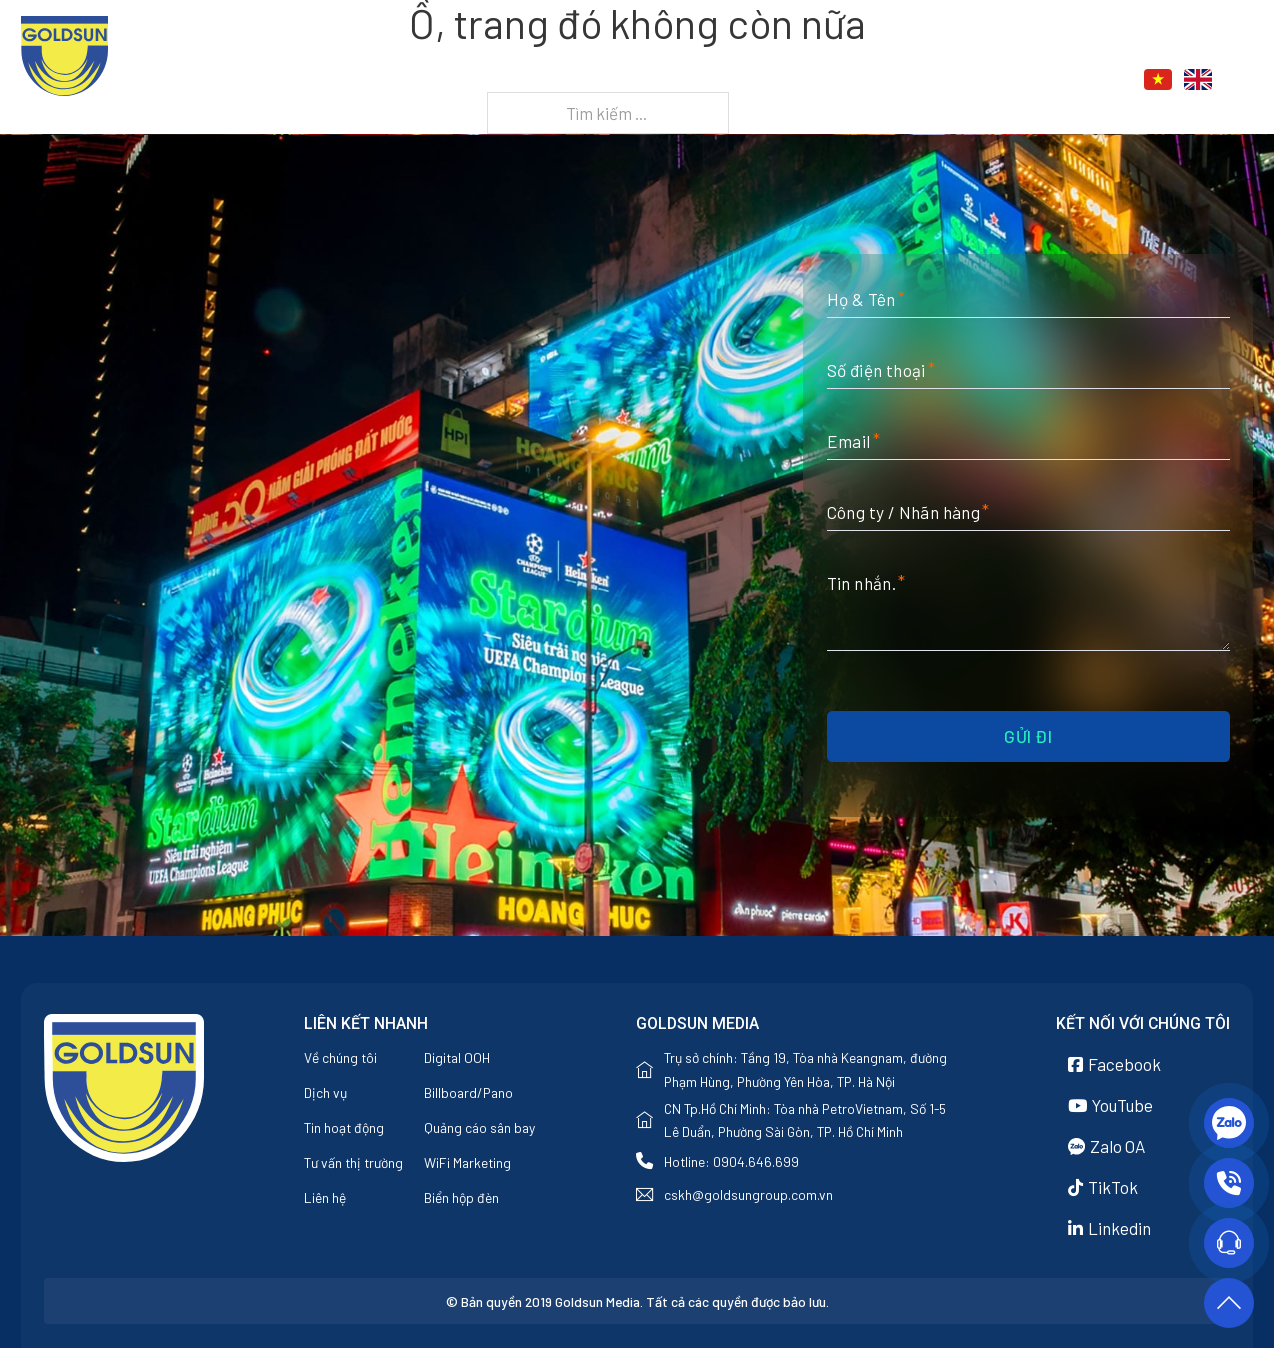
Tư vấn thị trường (353, 1162)
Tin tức (929, 80)
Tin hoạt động (344, 1127)
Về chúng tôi (707, 80)
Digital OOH (457, 1057)
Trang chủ (581, 80)
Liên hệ (1039, 80)
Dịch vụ (818, 80)
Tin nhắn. (862, 583)
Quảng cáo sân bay (479, 1127)
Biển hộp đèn (461, 1197)
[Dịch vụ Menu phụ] (868, 81)
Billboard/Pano (468, 1092)
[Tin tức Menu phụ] (979, 81)
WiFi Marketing (467, 1162)
